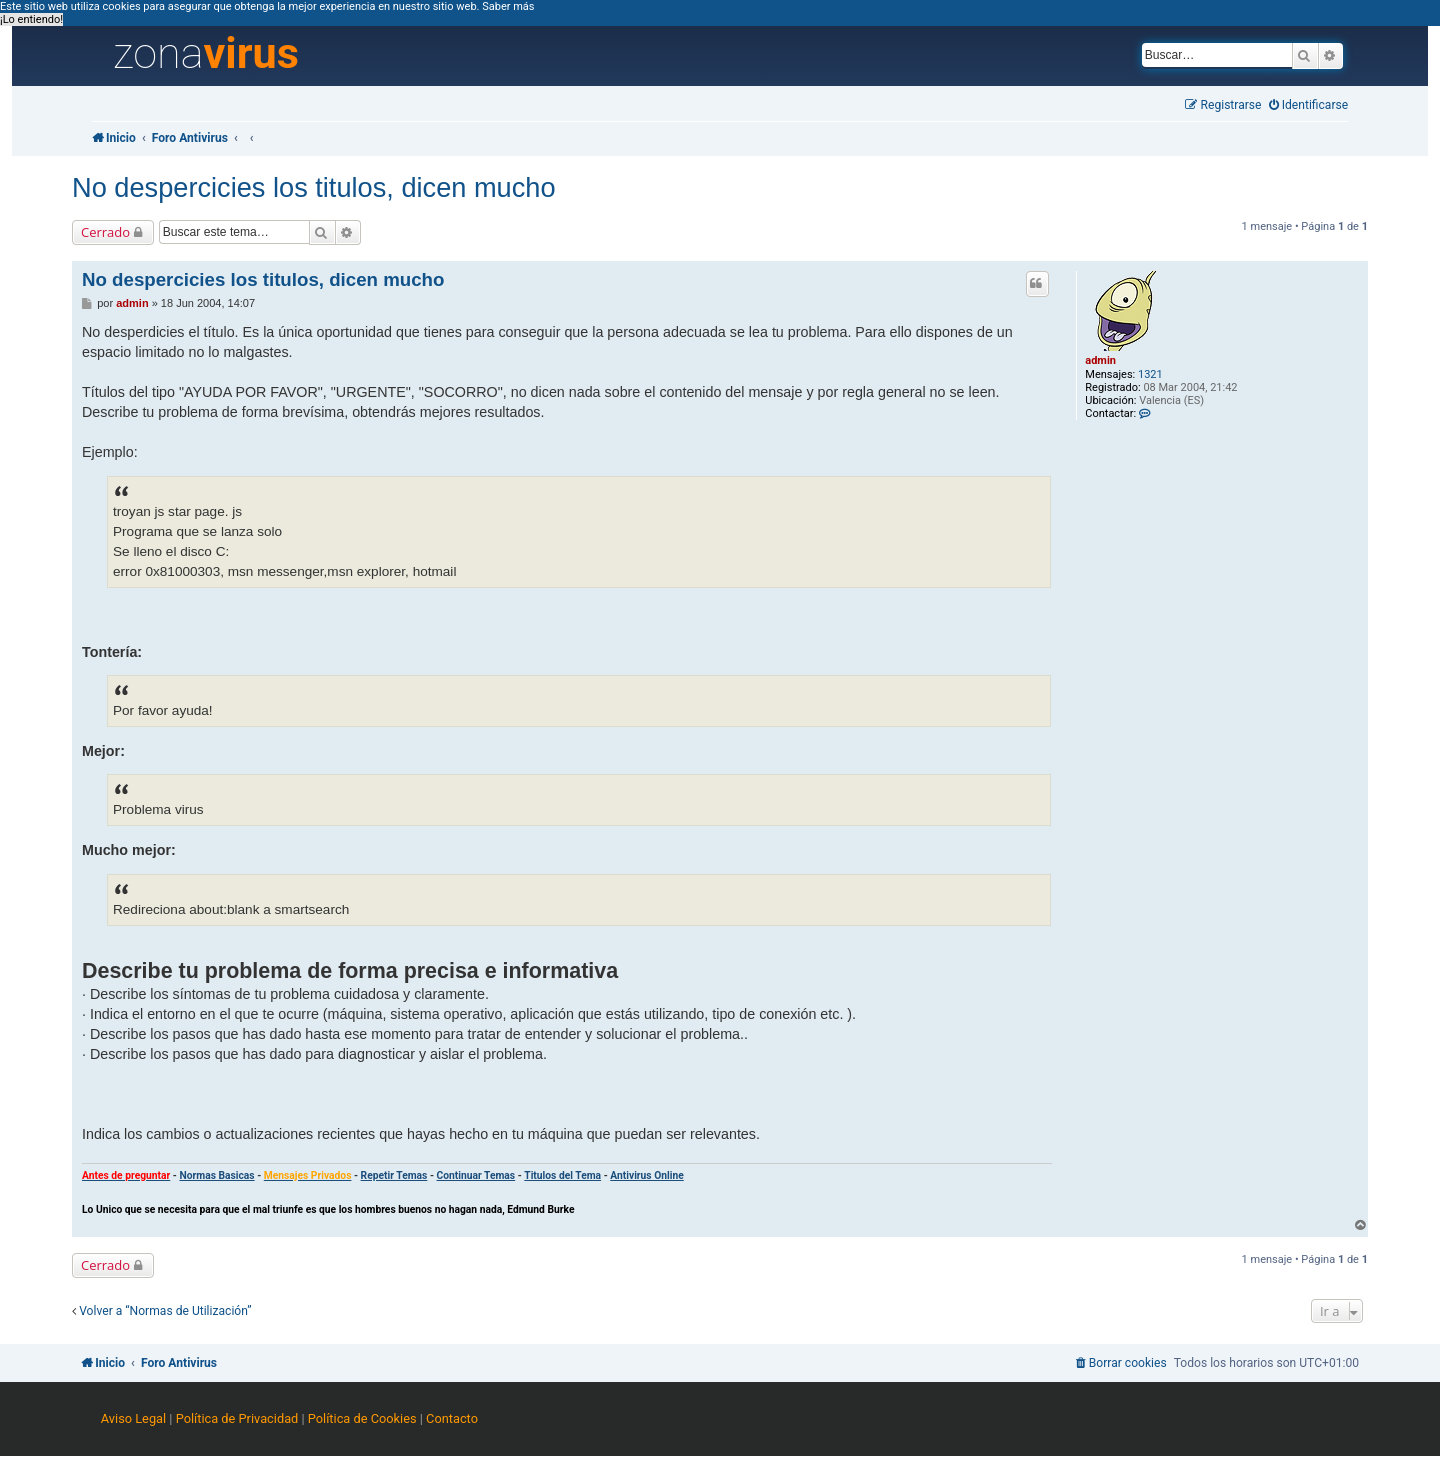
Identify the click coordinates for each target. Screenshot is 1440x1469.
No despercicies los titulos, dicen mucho (314, 187)
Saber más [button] (508, 6)
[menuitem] (1309, 105)
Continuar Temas (476, 1175)
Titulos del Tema (562, 1175)
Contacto (452, 1418)
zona (206, 54)
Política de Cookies (362, 1418)
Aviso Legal (133, 1418)
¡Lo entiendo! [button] (31, 19)
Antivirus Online (647, 1175)
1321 (1150, 374)
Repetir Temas (394, 1175)
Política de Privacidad (237, 1418)
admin (1100, 360)
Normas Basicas (216, 1175)
